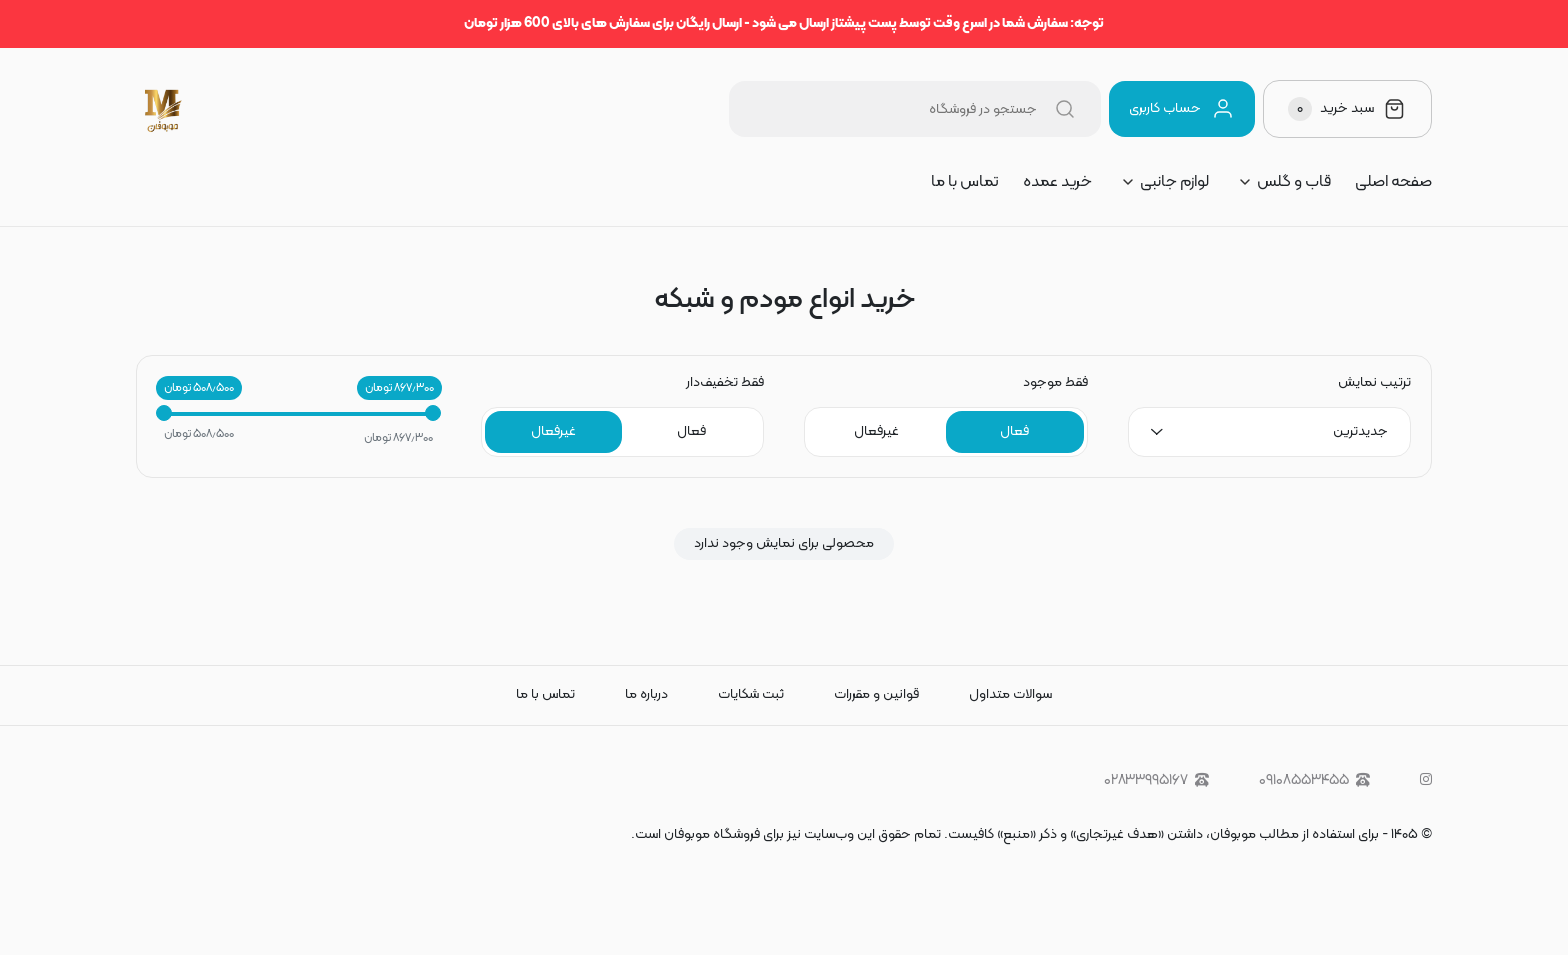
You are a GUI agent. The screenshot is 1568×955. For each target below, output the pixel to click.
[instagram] (1426, 780)
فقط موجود (1055, 383)
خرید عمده (1057, 182)
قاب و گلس (1294, 182)
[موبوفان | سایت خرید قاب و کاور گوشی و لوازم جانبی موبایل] (164, 109)
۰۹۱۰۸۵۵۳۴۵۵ (1314, 780)
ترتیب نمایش (1374, 383)
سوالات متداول (1010, 694)
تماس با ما (965, 182)
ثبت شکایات (751, 694)
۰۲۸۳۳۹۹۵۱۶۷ (1156, 780)
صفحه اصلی (1393, 182)
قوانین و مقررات (876, 694)
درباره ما (646, 694)
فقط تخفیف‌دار (725, 383)
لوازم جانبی (1174, 182)
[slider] (164, 413)
